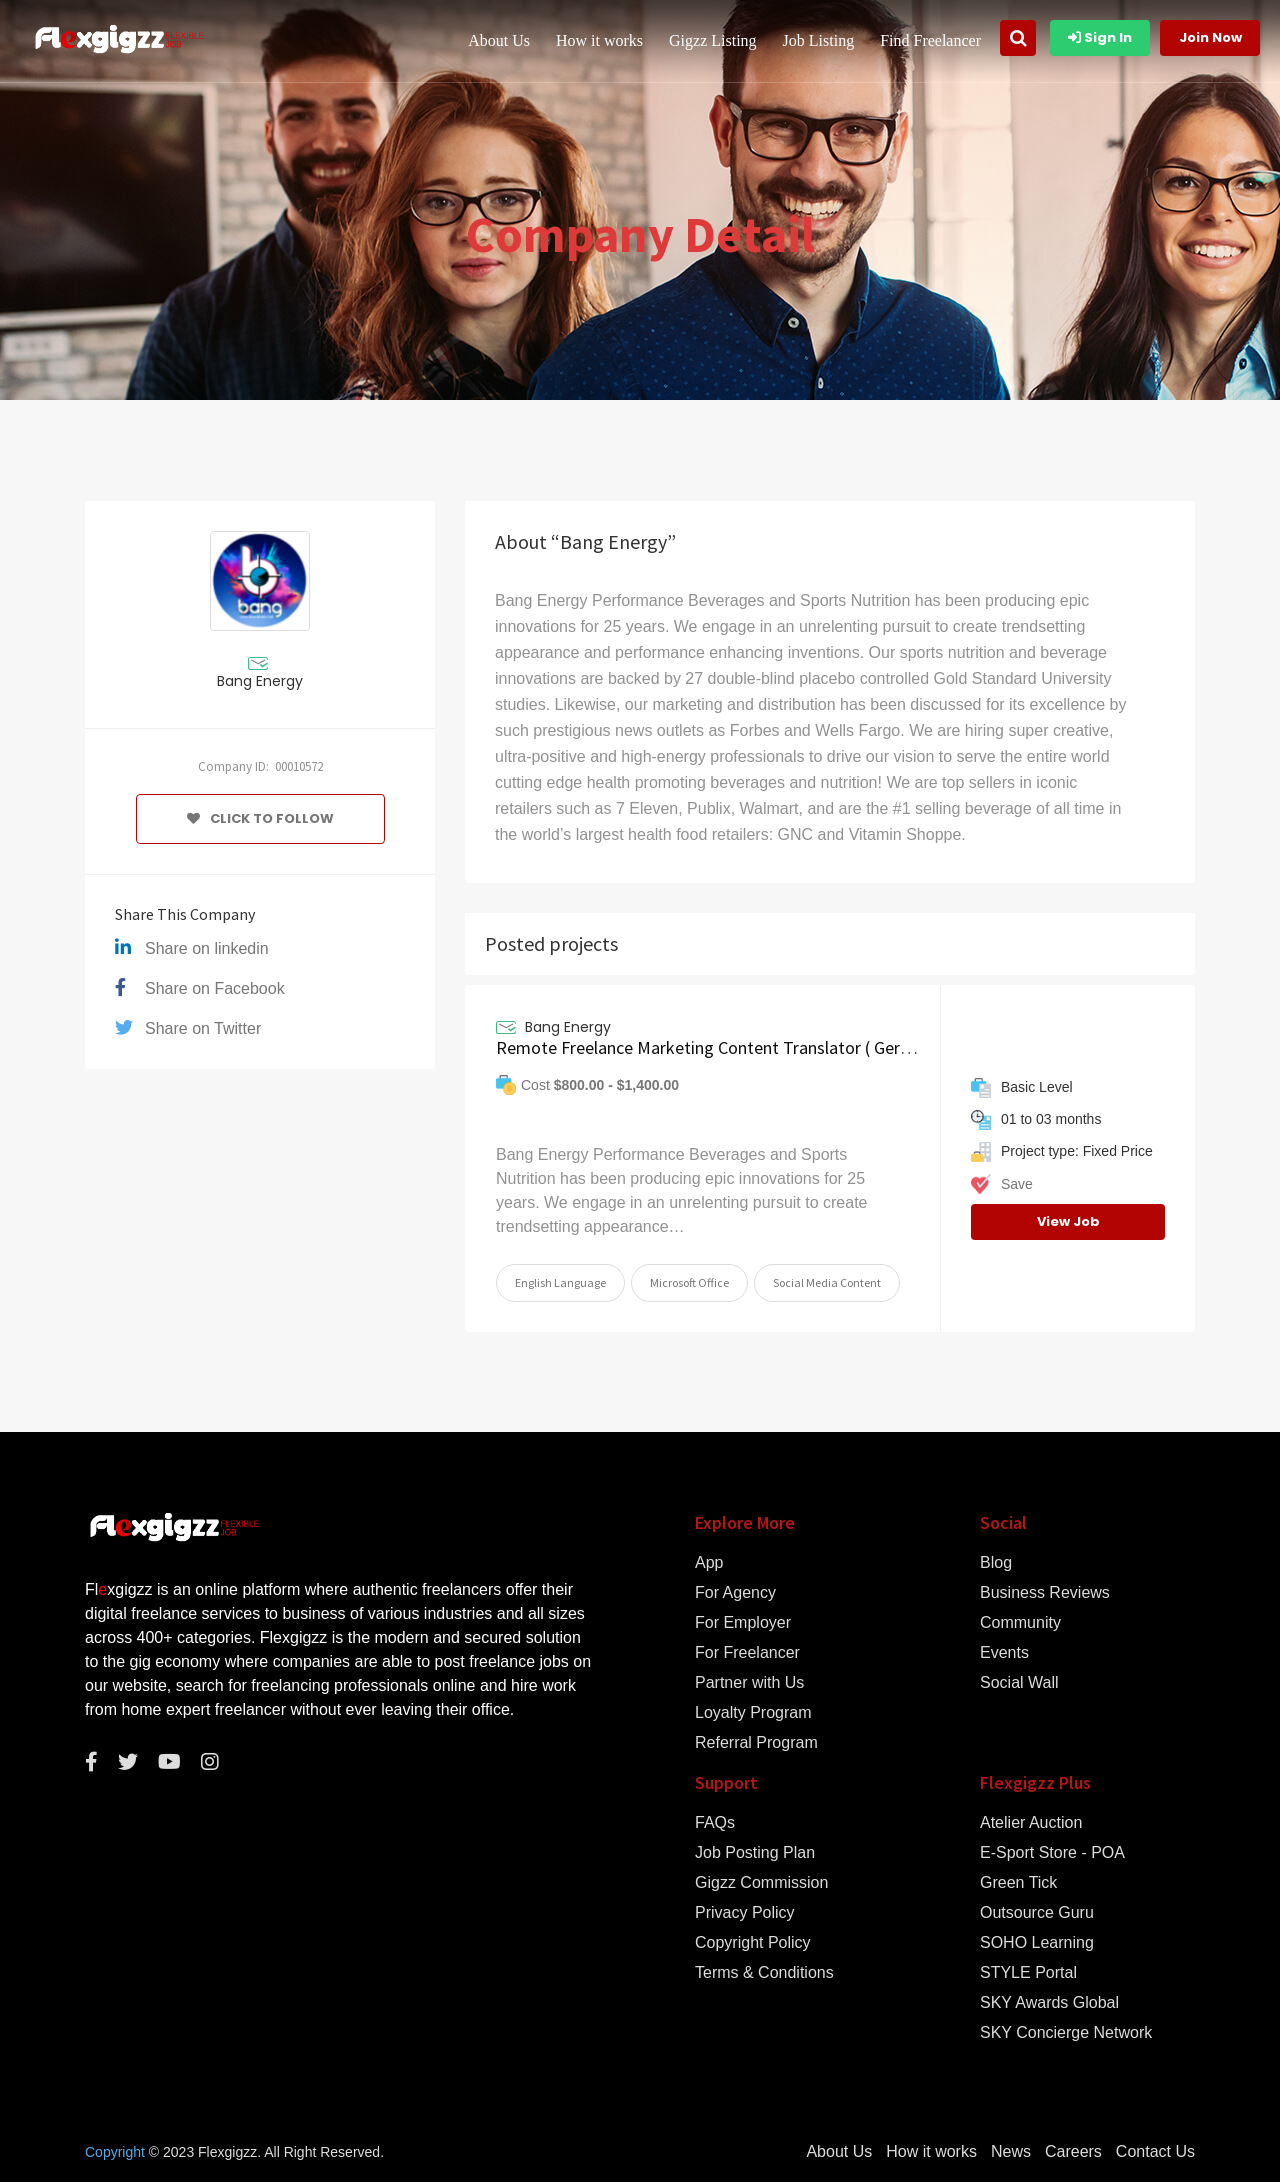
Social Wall (1019, 1683)
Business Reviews (1045, 1593)
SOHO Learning (1037, 1943)
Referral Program (756, 1743)
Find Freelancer (930, 40)
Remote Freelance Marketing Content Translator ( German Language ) (758, 1047)
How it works (599, 40)
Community (1020, 1623)
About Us (499, 40)
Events (1004, 1653)
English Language (560, 1282)
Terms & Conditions (764, 1973)
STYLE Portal (1028, 1973)
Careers (1073, 2152)
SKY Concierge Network (1066, 2033)
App (709, 1563)
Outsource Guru (1037, 1913)
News (1011, 2152)
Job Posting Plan (755, 1853)
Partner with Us (749, 1683)
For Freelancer (747, 1653)
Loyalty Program (753, 1713)
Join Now (1210, 37)
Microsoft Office (689, 1282)
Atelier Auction (1031, 1823)
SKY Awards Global (1049, 2003)
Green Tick (1018, 1883)
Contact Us (1155, 2152)
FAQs (715, 1823)
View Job (1068, 1221)
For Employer (743, 1623)
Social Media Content (827, 1282)
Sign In (1100, 37)
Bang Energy (260, 681)
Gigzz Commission (761, 1883)
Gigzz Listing (713, 40)
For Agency (735, 1593)
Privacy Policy (745, 1913)
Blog (996, 1563)
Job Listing (819, 40)
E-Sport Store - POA (1052, 1853)
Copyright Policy (753, 1943)
